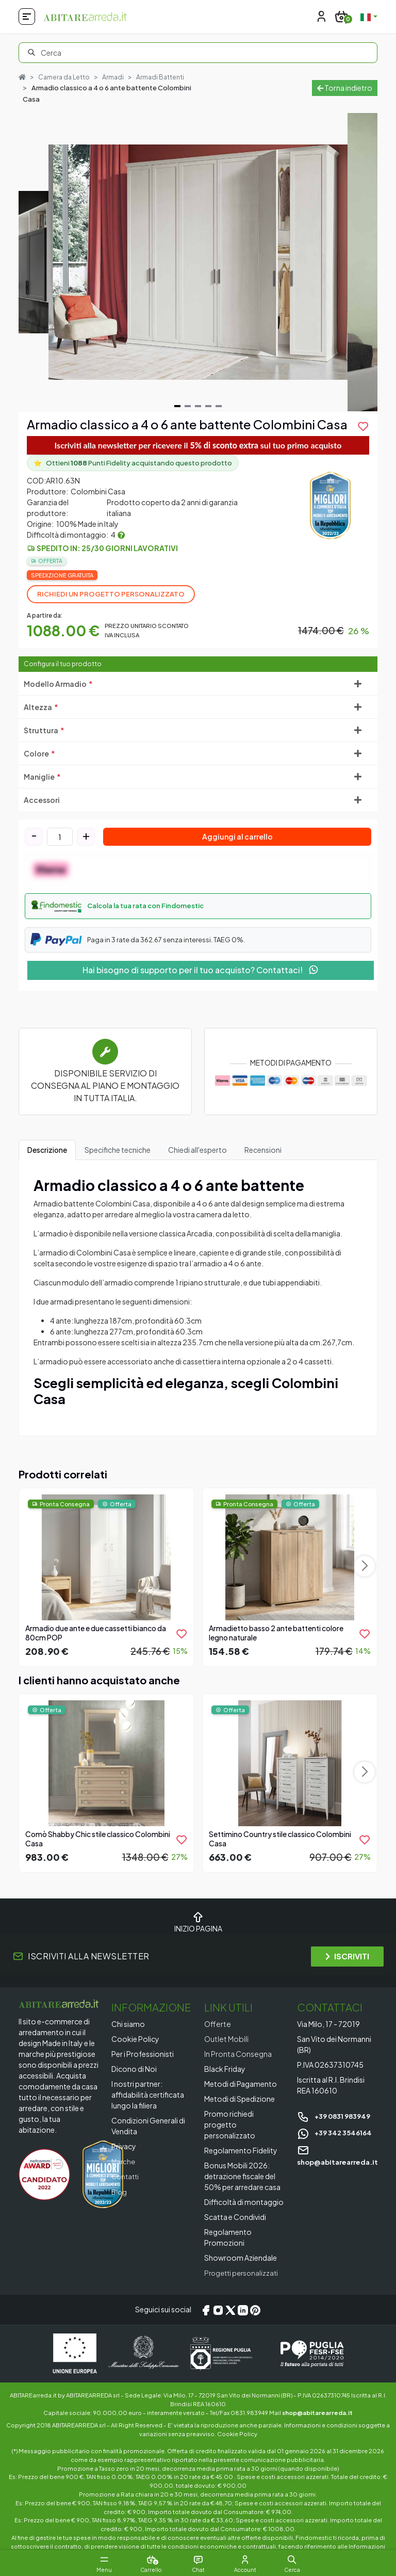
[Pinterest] (255, 2309)
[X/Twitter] (230, 2309)
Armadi (116, 77)
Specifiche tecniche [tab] (118, 1150)
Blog (119, 2191)
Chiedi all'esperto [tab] (197, 1150)
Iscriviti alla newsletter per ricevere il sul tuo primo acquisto (198, 445)
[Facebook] (206, 2309)
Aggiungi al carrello (237, 837)
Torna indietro (344, 87)
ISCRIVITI (347, 1956)
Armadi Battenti (164, 77)
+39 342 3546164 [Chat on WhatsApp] (337, 2132)
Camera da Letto (65, 77)
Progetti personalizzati (243, 2272)
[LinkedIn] (243, 2309)
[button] (198, 907)
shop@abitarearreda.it (317, 2412)
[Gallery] (198, 262)
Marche (124, 2161)
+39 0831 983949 (336, 2115)
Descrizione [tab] (47, 1150)
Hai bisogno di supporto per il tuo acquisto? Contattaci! (200, 969)
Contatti (126, 2176)
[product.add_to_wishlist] (363, 426)
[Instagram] (218, 2309)
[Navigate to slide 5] (218, 407)
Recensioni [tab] (263, 1150)
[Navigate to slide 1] (177, 407)
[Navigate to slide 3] (198, 407)
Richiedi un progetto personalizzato (111, 594)
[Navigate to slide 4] (208, 407)
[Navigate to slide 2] (188, 407)
